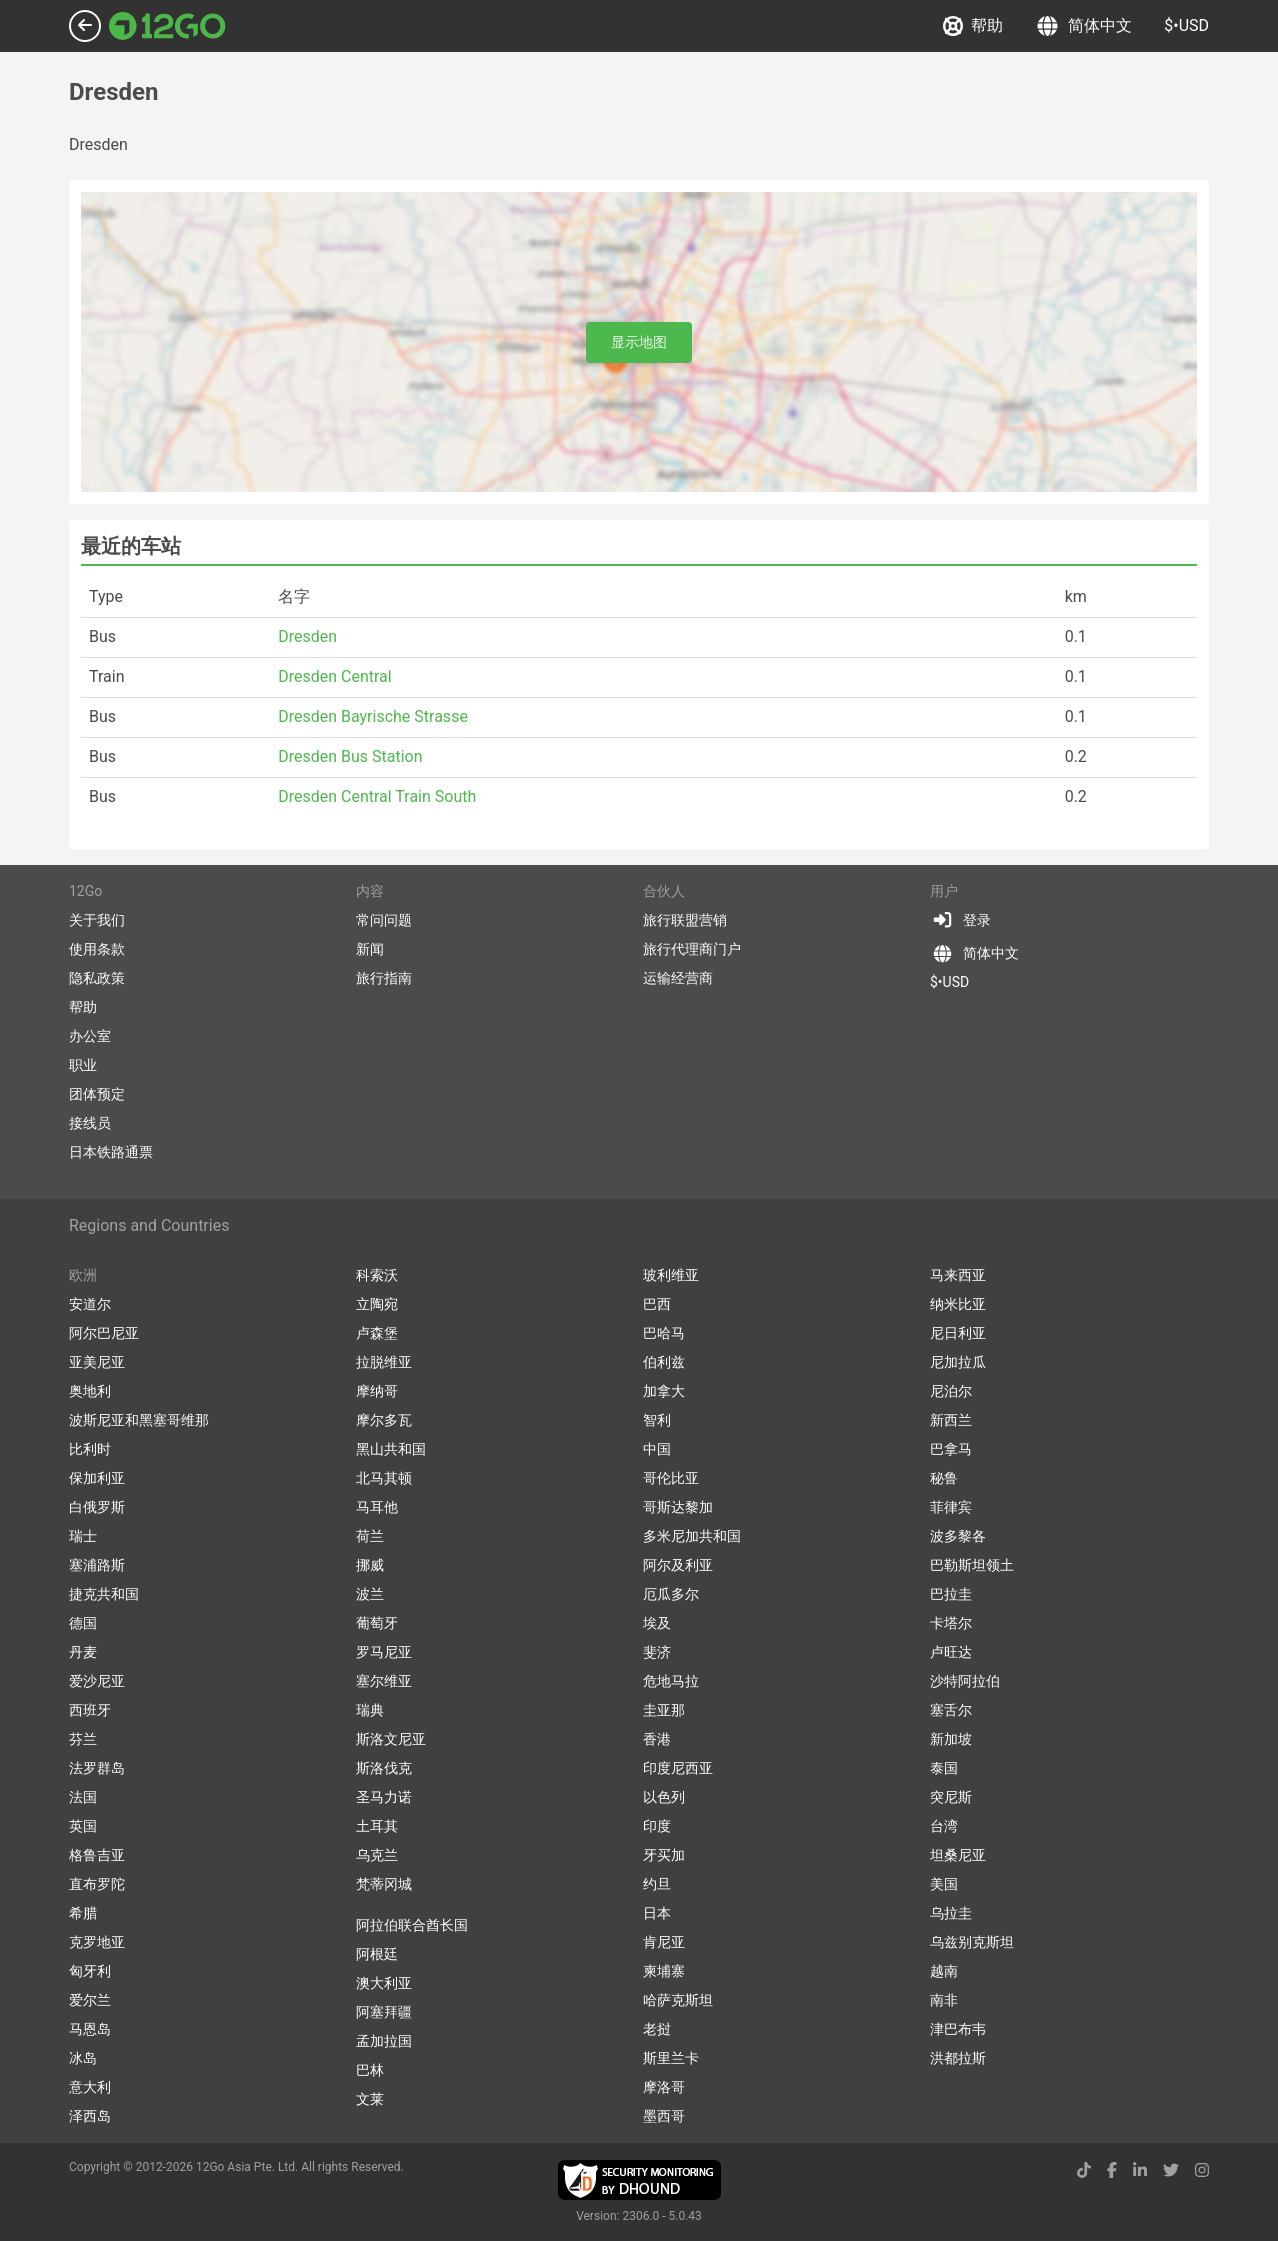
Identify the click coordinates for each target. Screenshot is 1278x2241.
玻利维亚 (671, 1275)
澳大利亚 (384, 1983)
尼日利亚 (958, 1333)
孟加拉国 (384, 2041)
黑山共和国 (391, 1449)
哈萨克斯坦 (678, 2000)
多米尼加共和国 (692, 1536)
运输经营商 (678, 978)
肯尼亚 (664, 1942)
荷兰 (370, 1536)
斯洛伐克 (384, 1768)
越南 (944, 1971)
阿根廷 (377, 1954)
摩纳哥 (377, 1391)
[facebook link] (1112, 2170)
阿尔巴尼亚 (104, 1333)
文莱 (370, 2099)
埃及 (657, 1623)
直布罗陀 (97, 1884)
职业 (83, 1065)
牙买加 (664, 1855)
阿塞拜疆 (384, 2012)
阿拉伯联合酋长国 (412, 1925)
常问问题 (384, 920)
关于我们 (97, 920)
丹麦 (83, 1652)
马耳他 (377, 1507)
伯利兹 (664, 1362)
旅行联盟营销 (685, 920)
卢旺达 (951, 1652)
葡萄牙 (377, 1623)
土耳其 (377, 1826)
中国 (657, 1449)
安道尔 (90, 1304)
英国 (83, 1826)
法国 (83, 1797)
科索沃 (377, 1275)
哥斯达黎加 (678, 1507)
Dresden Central (335, 676)
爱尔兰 (90, 2000)
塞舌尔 (951, 1710)
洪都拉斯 (958, 2058)
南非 (944, 2000)
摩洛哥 (664, 2087)
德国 (83, 1623)
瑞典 (370, 1710)
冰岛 (83, 2058)
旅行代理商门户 (692, 949)
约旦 (657, 1884)
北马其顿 (384, 1478)
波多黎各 (958, 1536)
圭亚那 (664, 1710)
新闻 (370, 949)
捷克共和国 (104, 1594)
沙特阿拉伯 (965, 1681)
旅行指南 (384, 978)
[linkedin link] (1140, 2170)
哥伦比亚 (671, 1478)
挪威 (370, 1565)
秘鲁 (944, 1478)
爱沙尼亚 (97, 1681)
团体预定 (97, 1094)
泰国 (944, 1768)
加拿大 (664, 1391)
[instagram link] (1202, 2170)
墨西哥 (664, 2116)
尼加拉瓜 (958, 1362)
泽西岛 (90, 2116)
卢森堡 (377, 1333)
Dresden (307, 636)
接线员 (90, 1123)
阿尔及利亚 (678, 1565)
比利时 (90, 1449)
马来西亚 (958, 1275)
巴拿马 (951, 1449)
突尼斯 (951, 1797)
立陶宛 (377, 1304)
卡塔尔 (951, 1623)
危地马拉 (671, 1681)
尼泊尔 (951, 1391)
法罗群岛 (97, 1768)
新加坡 (951, 1739)
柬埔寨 (664, 1971)
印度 (657, 1826)
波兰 (370, 1594)
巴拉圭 (951, 1594)
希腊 (83, 1913)
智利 (657, 1420)
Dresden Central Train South (377, 796)
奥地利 (90, 1391)
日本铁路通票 (111, 1152)
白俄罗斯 (97, 1507)
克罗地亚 (97, 1942)
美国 (944, 1884)
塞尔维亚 (384, 1681)
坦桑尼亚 (958, 1855)
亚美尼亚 (97, 1362)
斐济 (657, 1652)
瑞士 (83, 1536)
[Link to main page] (167, 26)
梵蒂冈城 (384, 1884)
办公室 (90, 1036)
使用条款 (97, 949)
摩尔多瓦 (384, 1420)
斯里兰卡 (671, 2058)
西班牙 (90, 1710)
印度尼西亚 (678, 1768)
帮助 (973, 26)
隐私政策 (97, 978)
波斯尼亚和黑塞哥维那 (139, 1420)
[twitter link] (1171, 2170)
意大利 (90, 2087)
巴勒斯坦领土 (972, 1565)
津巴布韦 (958, 2029)
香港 (657, 1739)
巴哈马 (664, 1333)
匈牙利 (90, 1971)
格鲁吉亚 (97, 1855)
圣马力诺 (384, 1797)
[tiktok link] (1084, 2170)
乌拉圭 (951, 1913)
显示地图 (639, 342)
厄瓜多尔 (671, 1594)
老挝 (657, 2029)
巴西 (657, 1304)
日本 (657, 1913)
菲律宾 (951, 1507)
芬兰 (83, 1739)
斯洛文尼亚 (391, 1739)
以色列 (664, 1797)
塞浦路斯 (97, 1565)
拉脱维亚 (384, 1362)
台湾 (944, 1826)
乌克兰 (377, 1855)
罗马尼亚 (384, 1652)
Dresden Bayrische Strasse (373, 716)
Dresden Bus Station (350, 756)
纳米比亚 (958, 1304)
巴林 (370, 2070)
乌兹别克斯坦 (972, 1942)
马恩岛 (90, 2029)
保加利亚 (97, 1478)
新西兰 (951, 1420)
